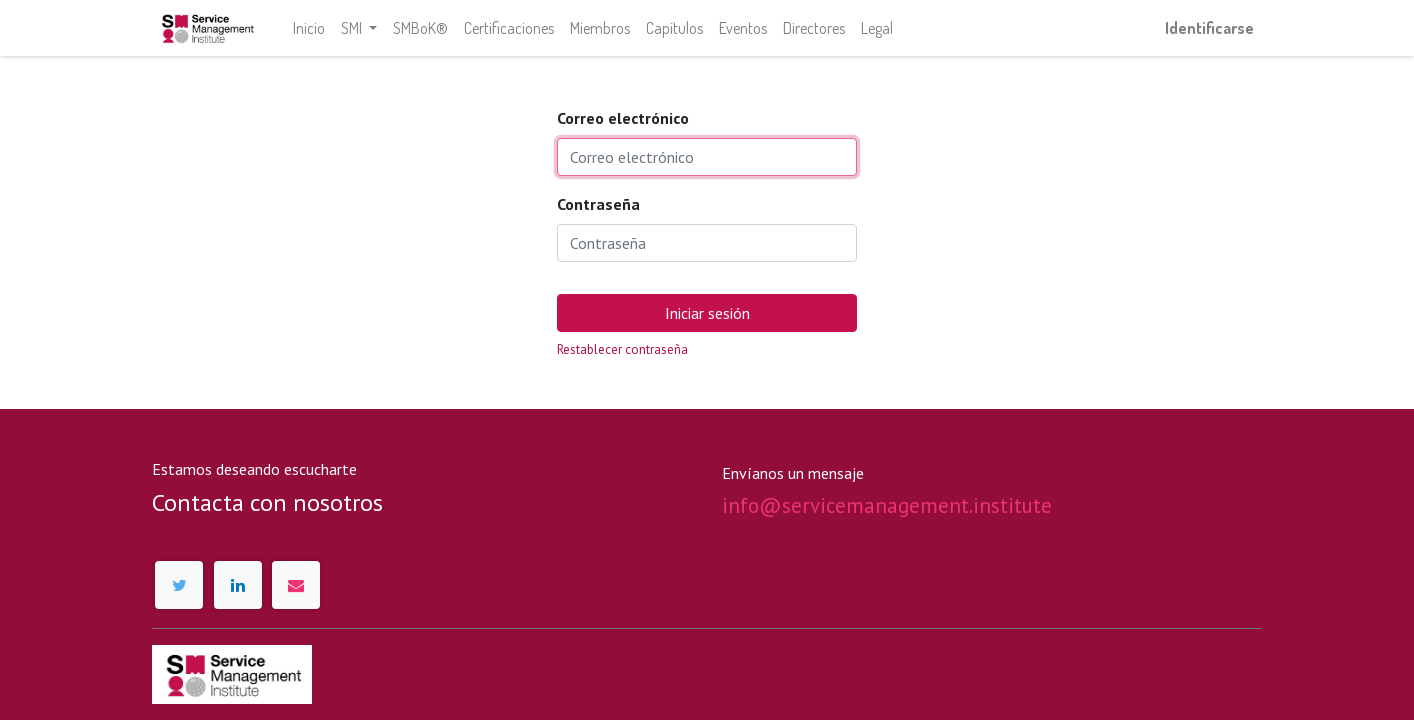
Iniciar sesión (707, 313)
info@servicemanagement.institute (887, 505)
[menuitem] (309, 28)
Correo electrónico (623, 118)
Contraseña (598, 204)
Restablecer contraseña (622, 349)
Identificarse (1209, 28)
